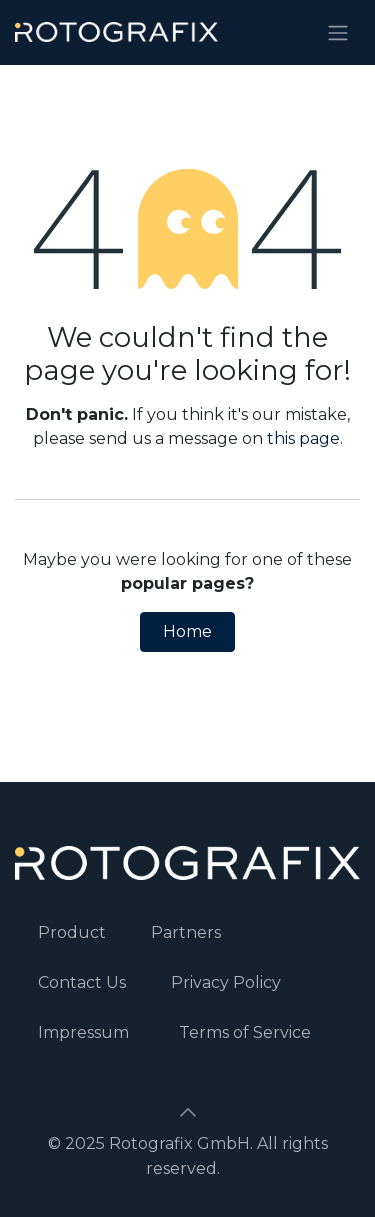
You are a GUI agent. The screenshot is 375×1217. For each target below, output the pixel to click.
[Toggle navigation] (338, 32)
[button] (188, 1112)
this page (303, 438)
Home (187, 631)
